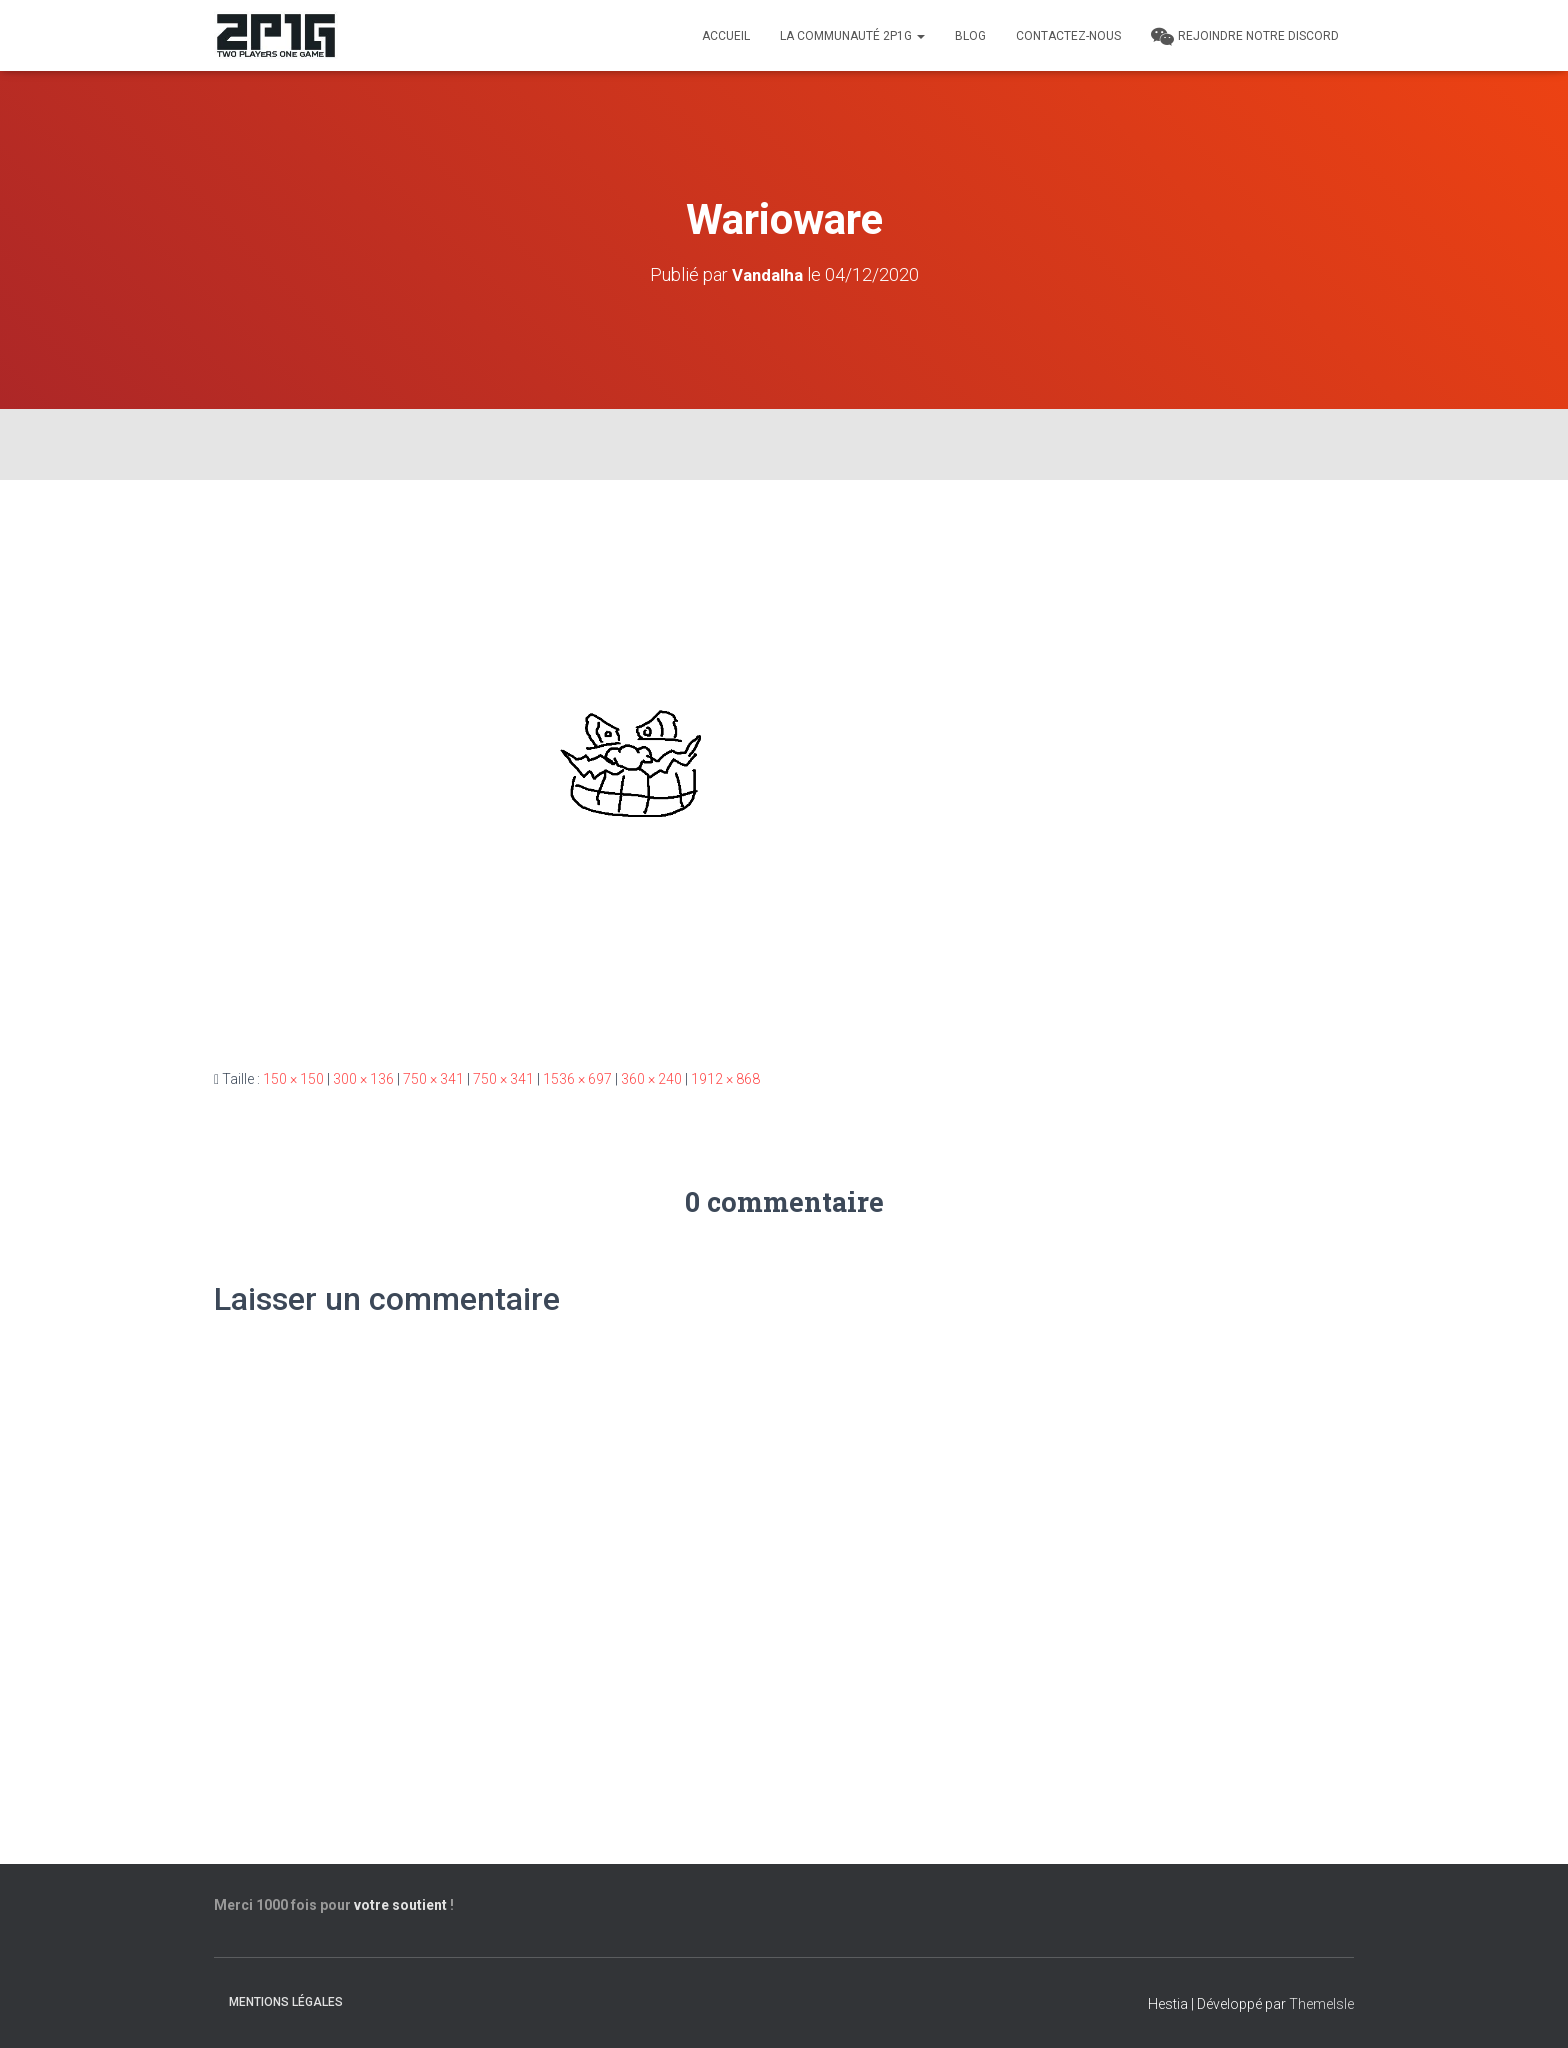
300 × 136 (363, 1078)
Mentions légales (286, 2002)
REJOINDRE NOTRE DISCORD (1245, 37)
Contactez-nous (1068, 36)
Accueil (726, 36)
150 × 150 (293, 1078)
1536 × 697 (577, 1078)
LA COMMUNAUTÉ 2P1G (852, 36)
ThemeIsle (1321, 2004)
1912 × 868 (725, 1078)
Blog (970, 36)
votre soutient (400, 1905)
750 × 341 (433, 1078)
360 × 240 (651, 1078)
